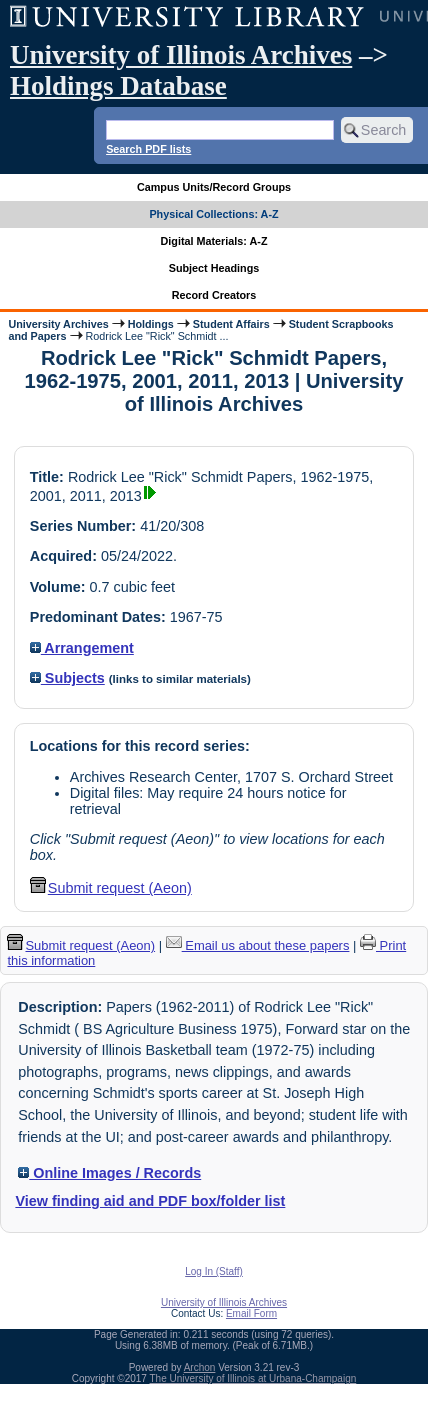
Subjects (67, 678)
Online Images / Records (109, 1173)
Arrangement (82, 648)
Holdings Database (118, 86)
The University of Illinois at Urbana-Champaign (253, 1378)
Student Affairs (231, 324)
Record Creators (214, 295)
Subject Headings (214, 268)
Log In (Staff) (214, 1271)
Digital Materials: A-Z (214, 241)
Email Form (251, 1313)
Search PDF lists (148, 149)
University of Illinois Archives (181, 55)
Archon (200, 1367)
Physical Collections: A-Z (213, 214)
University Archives (58, 324)
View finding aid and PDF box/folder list (150, 1201)
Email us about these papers (258, 945)
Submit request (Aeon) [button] (111, 888)
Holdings (151, 324)
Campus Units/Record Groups (214, 187)
